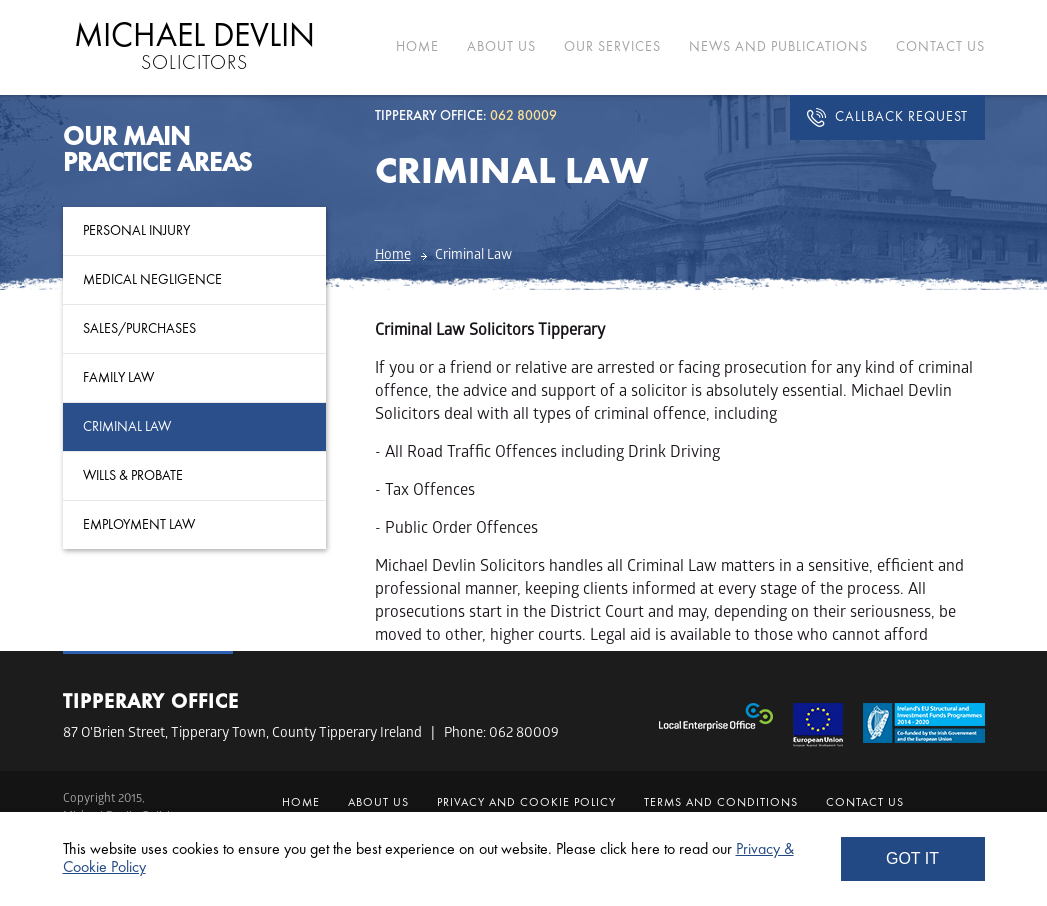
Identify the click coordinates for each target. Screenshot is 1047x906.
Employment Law (139, 525)
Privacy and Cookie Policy (526, 803)
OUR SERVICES (612, 47)
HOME (417, 47)
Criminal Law (127, 427)
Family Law (118, 378)
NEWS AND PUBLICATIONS (778, 47)
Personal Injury (136, 231)
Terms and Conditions (721, 803)
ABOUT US (501, 47)
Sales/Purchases (139, 329)
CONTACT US (940, 47)
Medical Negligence (152, 280)
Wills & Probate (133, 476)
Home (393, 256)
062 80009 (524, 734)
